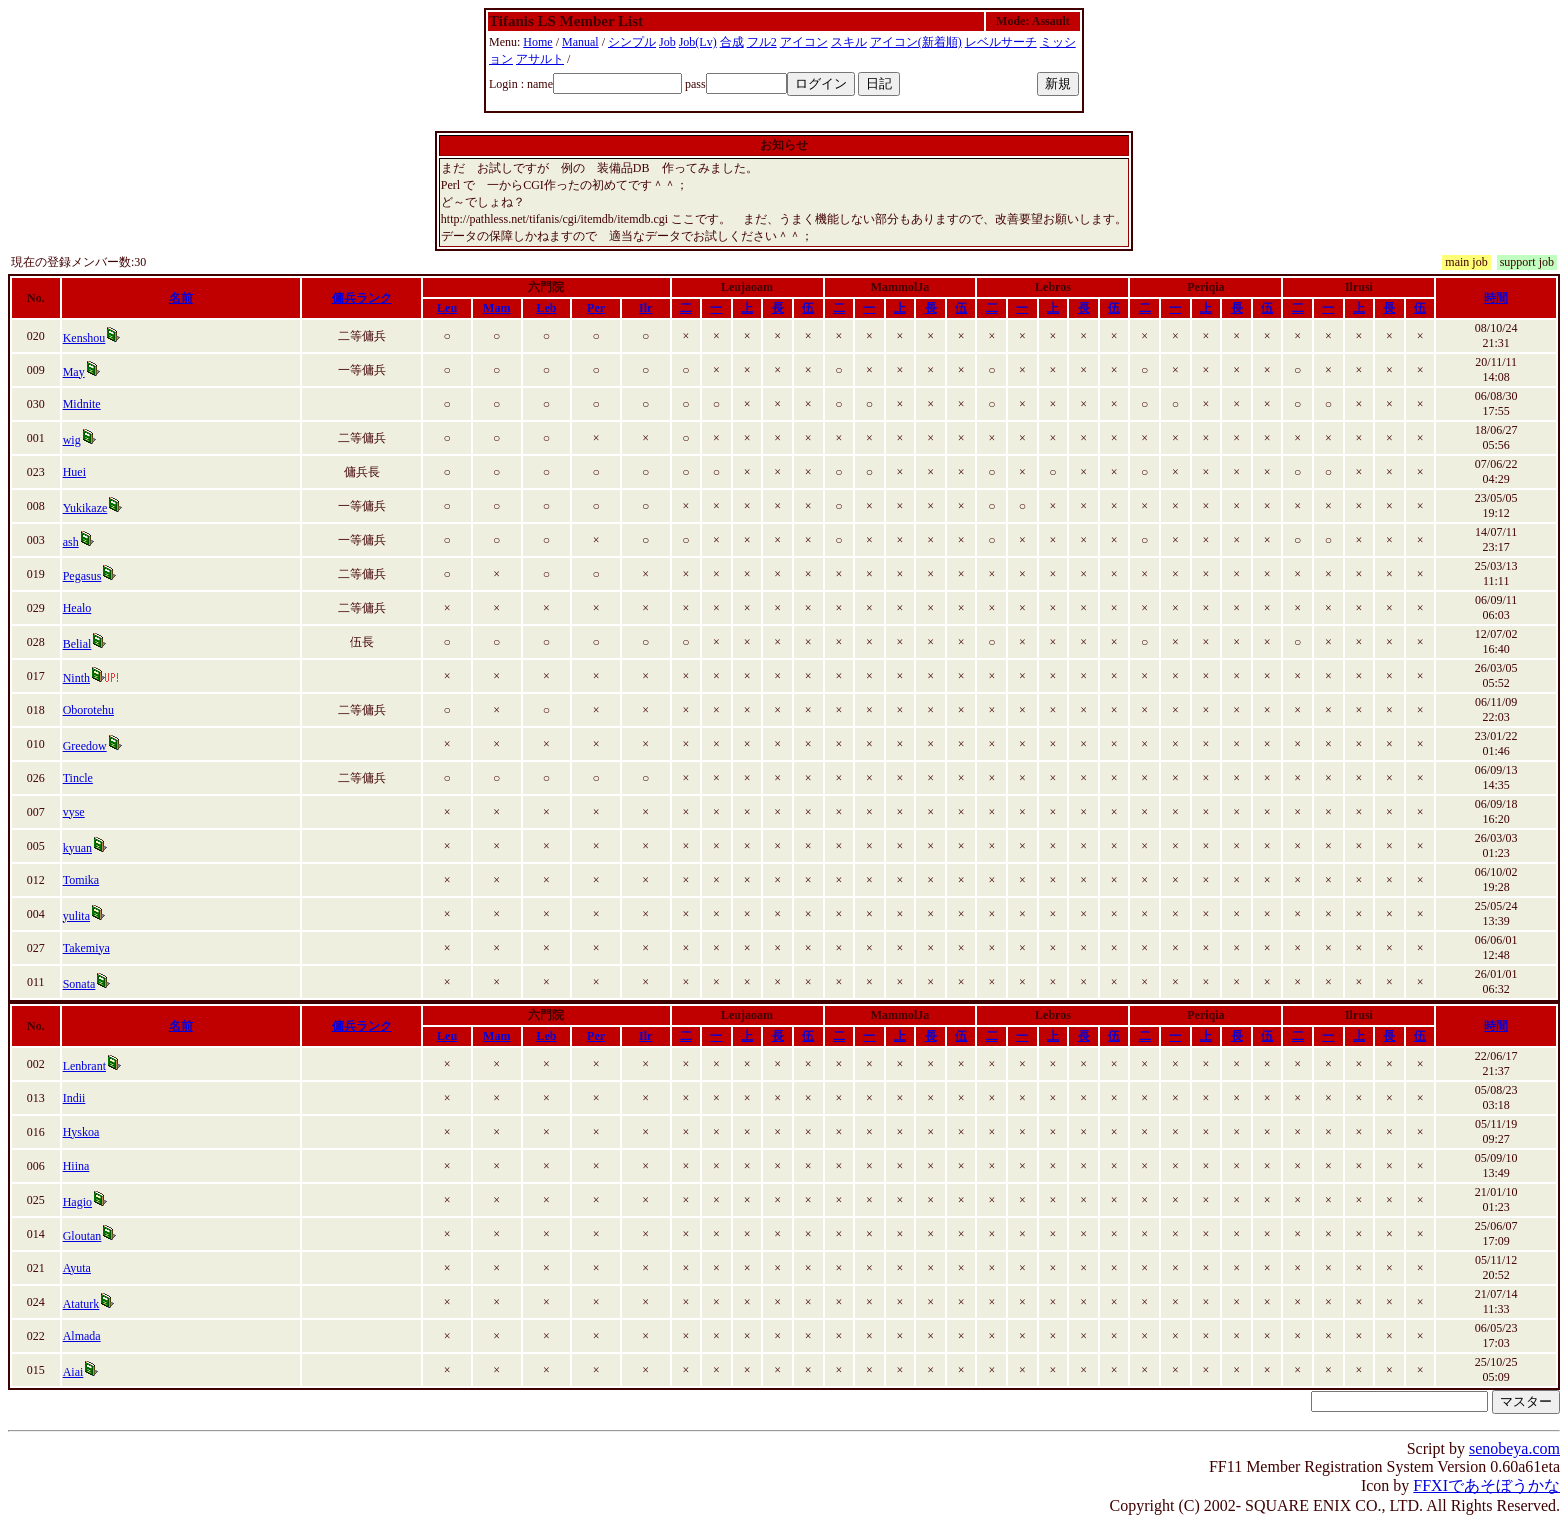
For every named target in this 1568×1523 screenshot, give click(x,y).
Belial (77, 644)
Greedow (85, 746)
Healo (77, 608)
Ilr (645, 308)
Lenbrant (84, 1066)
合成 (732, 42)
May (74, 372)
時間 (1496, 298)
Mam (496, 308)
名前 (181, 298)
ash (71, 542)
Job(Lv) (698, 42)
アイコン (804, 42)
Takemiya (86, 948)
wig (72, 440)
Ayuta (77, 1268)
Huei (74, 472)
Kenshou (84, 338)
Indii (74, 1098)
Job (667, 42)
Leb (546, 308)
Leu (447, 308)
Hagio (77, 1202)
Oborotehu (88, 710)
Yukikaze (85, 508)
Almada (82, 1336)
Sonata (79, 984)
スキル (849, 42)
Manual (580, 42)
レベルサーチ (1001, 42)
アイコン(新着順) (916, 42)
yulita (76, 916)
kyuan (77, 848)
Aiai (73, 1372)
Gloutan (82, 1236)
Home (537, 42)
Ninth (76, 678)
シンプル (632, 42)
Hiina (76, 1166)
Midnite (82, 404)
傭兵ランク (362, 298)
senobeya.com (1514, 1448)
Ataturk (81, 1304)
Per (596, 308)
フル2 (762, 42)
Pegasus (82, 576)
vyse (74, 812)
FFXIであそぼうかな (1486, 1485)
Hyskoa (81, 1132)
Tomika (81, 880)
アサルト (540, 59)
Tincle (78, 778)
